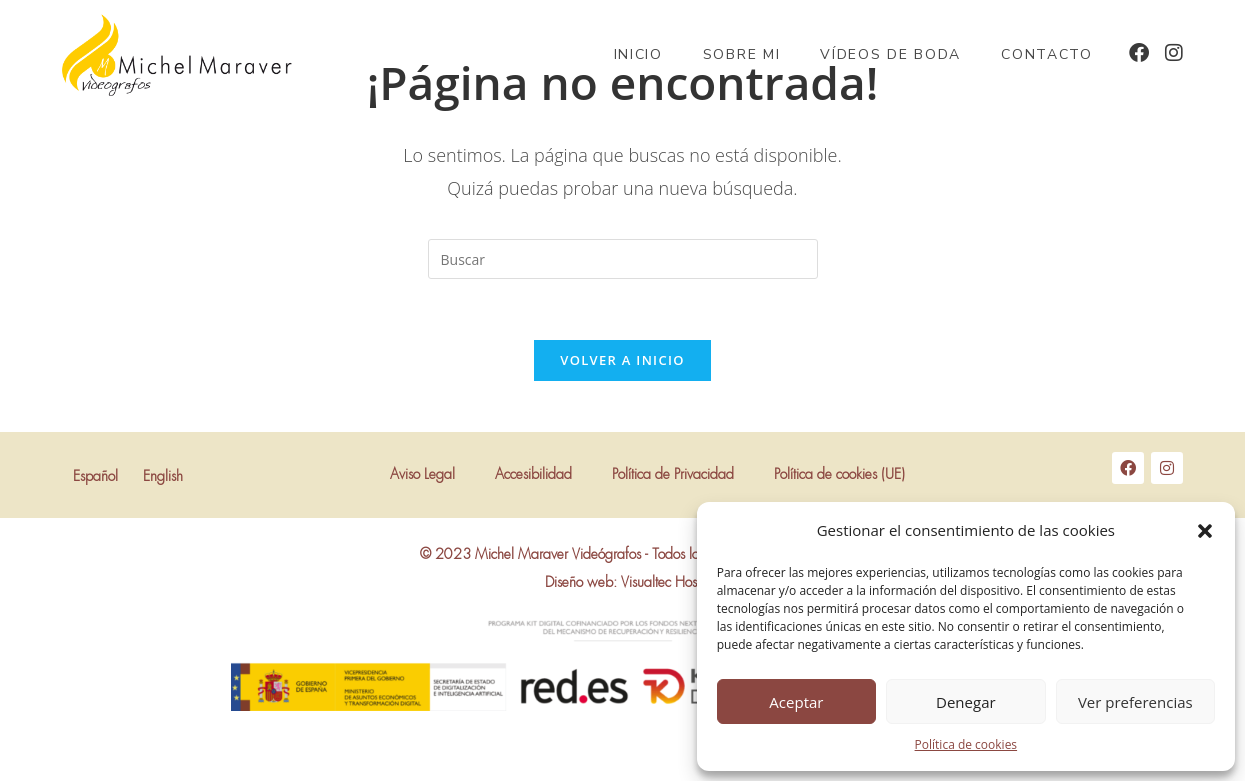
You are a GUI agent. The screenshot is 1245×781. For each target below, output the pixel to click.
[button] (1205, 531)
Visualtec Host (660, 583)
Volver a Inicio (622, 360)
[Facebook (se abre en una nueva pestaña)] (1139, 53)
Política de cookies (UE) (839, 475)
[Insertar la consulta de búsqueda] (623, 259)
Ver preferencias (1135, 702)
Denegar (966, 702)
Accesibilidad (533, 475)
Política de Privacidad (673, 475)
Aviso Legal (422, 475)
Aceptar (796, 702)
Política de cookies (966, 744)
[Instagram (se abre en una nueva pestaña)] (1174, 53)
